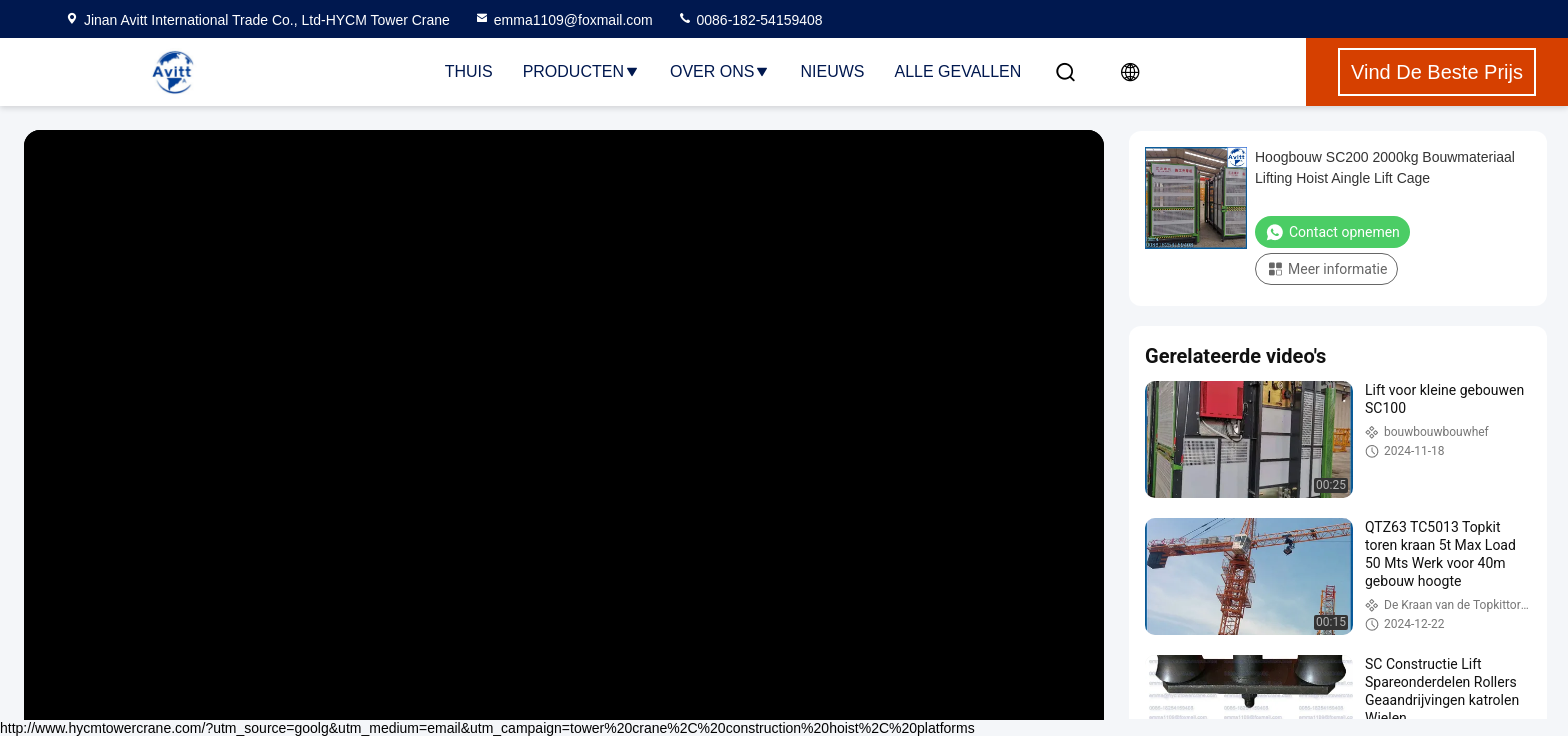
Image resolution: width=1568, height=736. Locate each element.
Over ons (720, 71)
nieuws (832, 71)
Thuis (469, 71)
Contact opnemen (1332, 232)
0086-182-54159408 (750, 20)
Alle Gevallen (957, 71)
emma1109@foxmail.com (563, 20)
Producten (581, 71)
